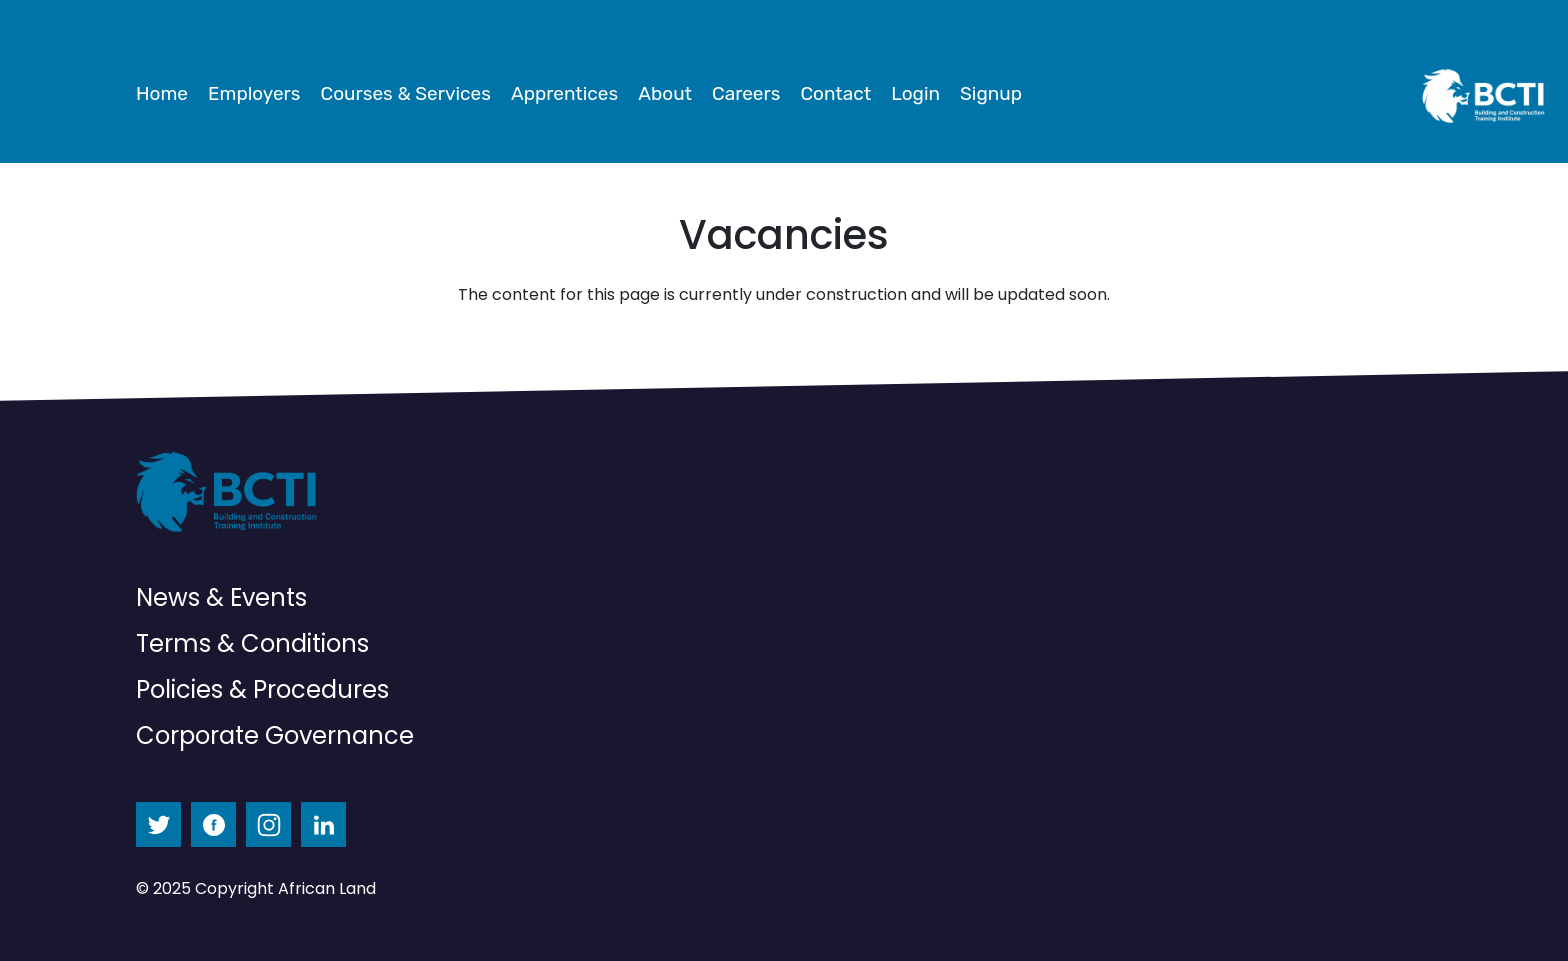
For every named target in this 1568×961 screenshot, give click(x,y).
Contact (835, 93)
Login (915, 93)
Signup (991, 93)
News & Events (221, 597)
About (665, 93)
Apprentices (564, 93)
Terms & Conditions (252, 643)
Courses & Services (406, 93)
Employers (254, 93)
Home (162, 93)
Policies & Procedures (262, 689)
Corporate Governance (275, 735)
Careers (746, 93)
